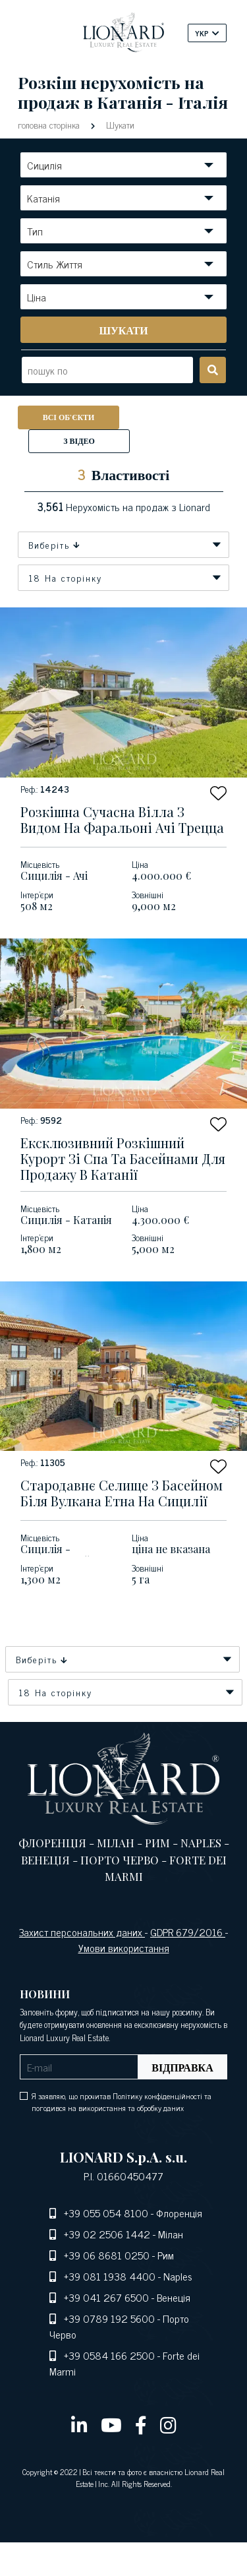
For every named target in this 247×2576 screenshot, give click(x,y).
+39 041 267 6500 (106, 2297)
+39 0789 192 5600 (109, 2318)
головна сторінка (50, 124)
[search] (123, 330)
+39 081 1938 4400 (109, 2276)
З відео (79, 440)
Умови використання (123, 1947)
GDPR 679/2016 (187, 1931)
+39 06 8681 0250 (106, 2254)
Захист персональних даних (82, 1931)
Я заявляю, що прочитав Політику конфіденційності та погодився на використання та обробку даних (121, 2102)
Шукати (118, 124)
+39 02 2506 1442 (107, 2233)
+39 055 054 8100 (106, 2212)
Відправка (182, 2066)
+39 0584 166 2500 (109, 2355)
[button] (218, 793)
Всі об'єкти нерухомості (68, 419)
